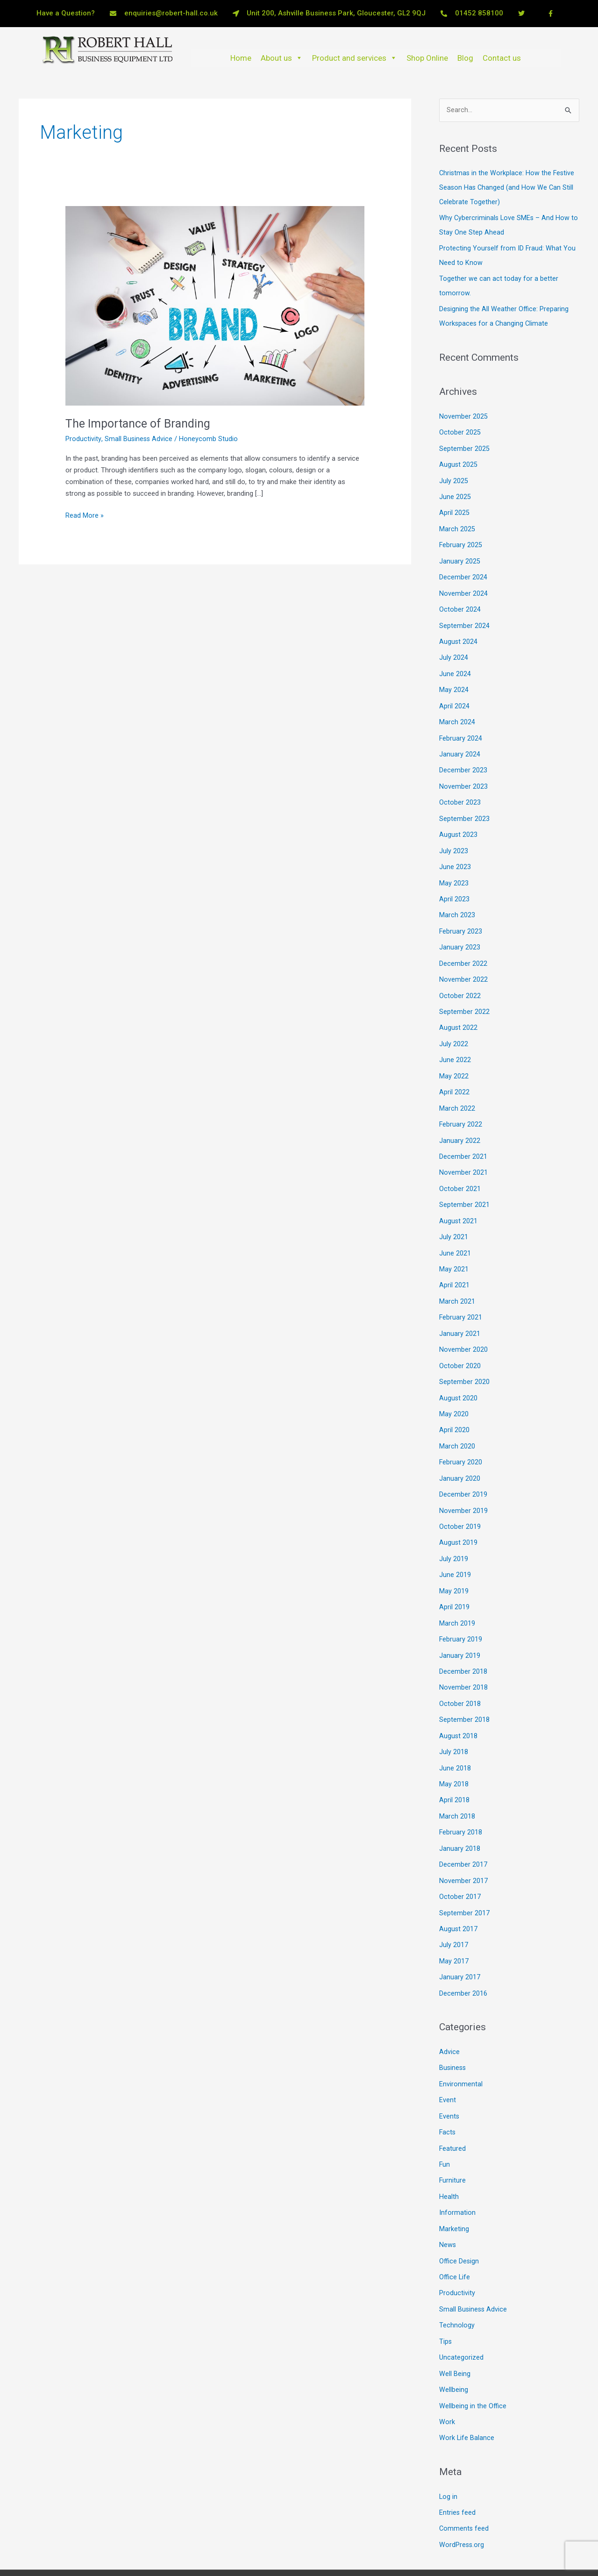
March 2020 (457, 1422)
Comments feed (464, 2485)
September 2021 (464, 1186)
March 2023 (457, 902)
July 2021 (453, 1217)
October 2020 (460, 1344)
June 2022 (455, 1044)
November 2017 (463, 1848)
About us (282, 58)
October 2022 (460, 981)
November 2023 (463, 776)
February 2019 (461, 1611)
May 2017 (454, 1927)
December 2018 (463, 1643)
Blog (465, 58)
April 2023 (454, 886)
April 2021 (454, 1265)
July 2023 (453, 839)
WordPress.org (462, 2501)
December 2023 (463, 760)
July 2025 (453, 476)
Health (449, 2159)
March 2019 (457, 1596)
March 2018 (457, 1785)
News (447, 2206)
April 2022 (454, 1075)
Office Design (459, 2222)
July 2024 (453, 650)
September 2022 (464, 996)
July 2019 (453, 1533)
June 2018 (455, 1738)
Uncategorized (461, 2316)
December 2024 (463, 571)
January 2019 (459, 1627)
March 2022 (457, 1091)
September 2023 (464, 807)
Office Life (455, 2237)
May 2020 (454, 1391)
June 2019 (455, 1548)
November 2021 (463, 1154)
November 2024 (463, 587)
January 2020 (459, 1454)
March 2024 (457, 713)
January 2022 (459, 1123)
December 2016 (463, 1959)
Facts (447, 2095)
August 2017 (458, 1895)
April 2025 (454, 508)
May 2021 (454, 1249)
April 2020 (454, 1407)
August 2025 (458, 461)
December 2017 (463, 1832)
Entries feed (457, 2469)
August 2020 (458, 1375)
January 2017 (459, 1943)
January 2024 (459, 744)
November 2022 (463, 965)
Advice (449, 2016)
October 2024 (460, 602)
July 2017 (453, 1911)
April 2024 (454, 697)
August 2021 (458, 1202)
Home (240, 58)
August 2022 (458, 1012)
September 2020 (464, 1359)
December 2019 (463, 1470)
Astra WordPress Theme (397, 2551)
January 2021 (459, 1312)
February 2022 (461, 1107)
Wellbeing (453, 2348)
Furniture (452, 2143)
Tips (445, 2301)
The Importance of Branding (140, 423)
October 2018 (460, 1674)
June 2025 (455, 492)
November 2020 (463, 1328)
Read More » (84, 515)
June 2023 (455, 854)
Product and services (354, 58)
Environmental (461, 2048)
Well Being (454, 2332)
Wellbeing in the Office (473, 2364)
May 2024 (454, 681)
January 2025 (459, 555)
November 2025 (463, 413)
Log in (448, 2453)
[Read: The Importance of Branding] (214, 305)
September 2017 (464, 1880)
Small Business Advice (138, 439)
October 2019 (460, 1501)
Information (457, 2174)
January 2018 (459, 1816)
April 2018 (454, 1769)
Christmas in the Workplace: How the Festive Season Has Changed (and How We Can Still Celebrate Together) (508, 187)
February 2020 (461, 1438)
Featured (452, 2111)
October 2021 (460, 1170)
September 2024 (464, 618)
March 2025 (457, 524)
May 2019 (454, 1564)
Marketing (454, 2190)
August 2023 (458, 823)
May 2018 (454, 1753)
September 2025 (464, 445)
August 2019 (458, 1517)
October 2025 (460, 429)
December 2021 (463, 1139)
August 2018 (458, 1706)
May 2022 (454, 1060)
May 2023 (454, 870)
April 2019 (454, 1580)
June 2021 (455, 1233)
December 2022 (463, 949)
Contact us (502, 58)
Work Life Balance (467, 2395)
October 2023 (460, 791)
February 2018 (461, 1801)
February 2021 (461, 1296)
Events (449, 2080)
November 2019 (463, 1485)
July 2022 (453, 1028)
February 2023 (461, 917)
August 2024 (458, 634)
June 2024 (455, 665)
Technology (457, 2285)
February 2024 (461, 728)
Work (447, 2380)
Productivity (83, 439)
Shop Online (427, 58)
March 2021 (457, 1281)
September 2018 (464, 1690)
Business (453, 2032)
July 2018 (453, 1722)
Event (447, 2064)
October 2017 (460, 1864)
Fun (444, 2127)
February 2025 (461, 539)
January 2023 (459, 933)
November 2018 (463, 1659)
